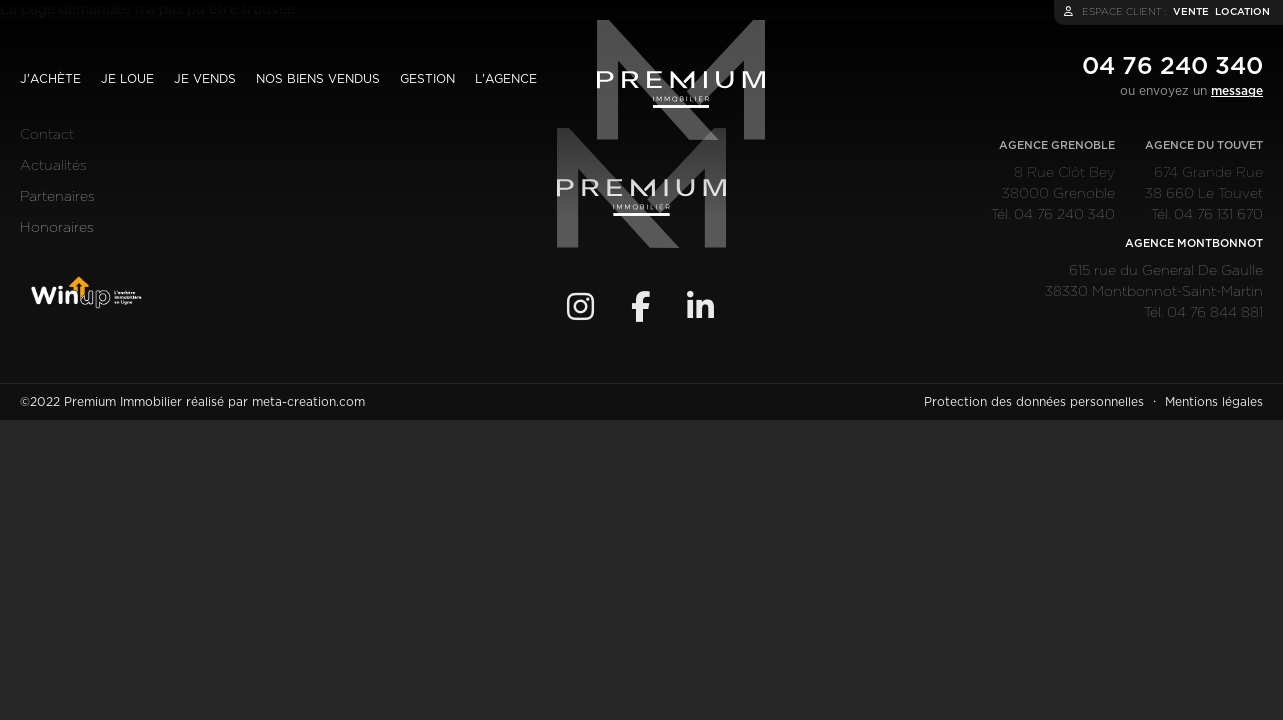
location (1242, 12)
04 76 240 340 (1172, 67)
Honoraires (57, 228)
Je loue (127, 79)
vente (1191, 12)
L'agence (506, 79)
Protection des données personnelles (1034, 402)
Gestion (427, 79)
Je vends (205, 79)
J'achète (50, 79)
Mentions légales (1214, 402)
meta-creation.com (308, 402)
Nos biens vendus (318, 79)
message (1237, 91)
